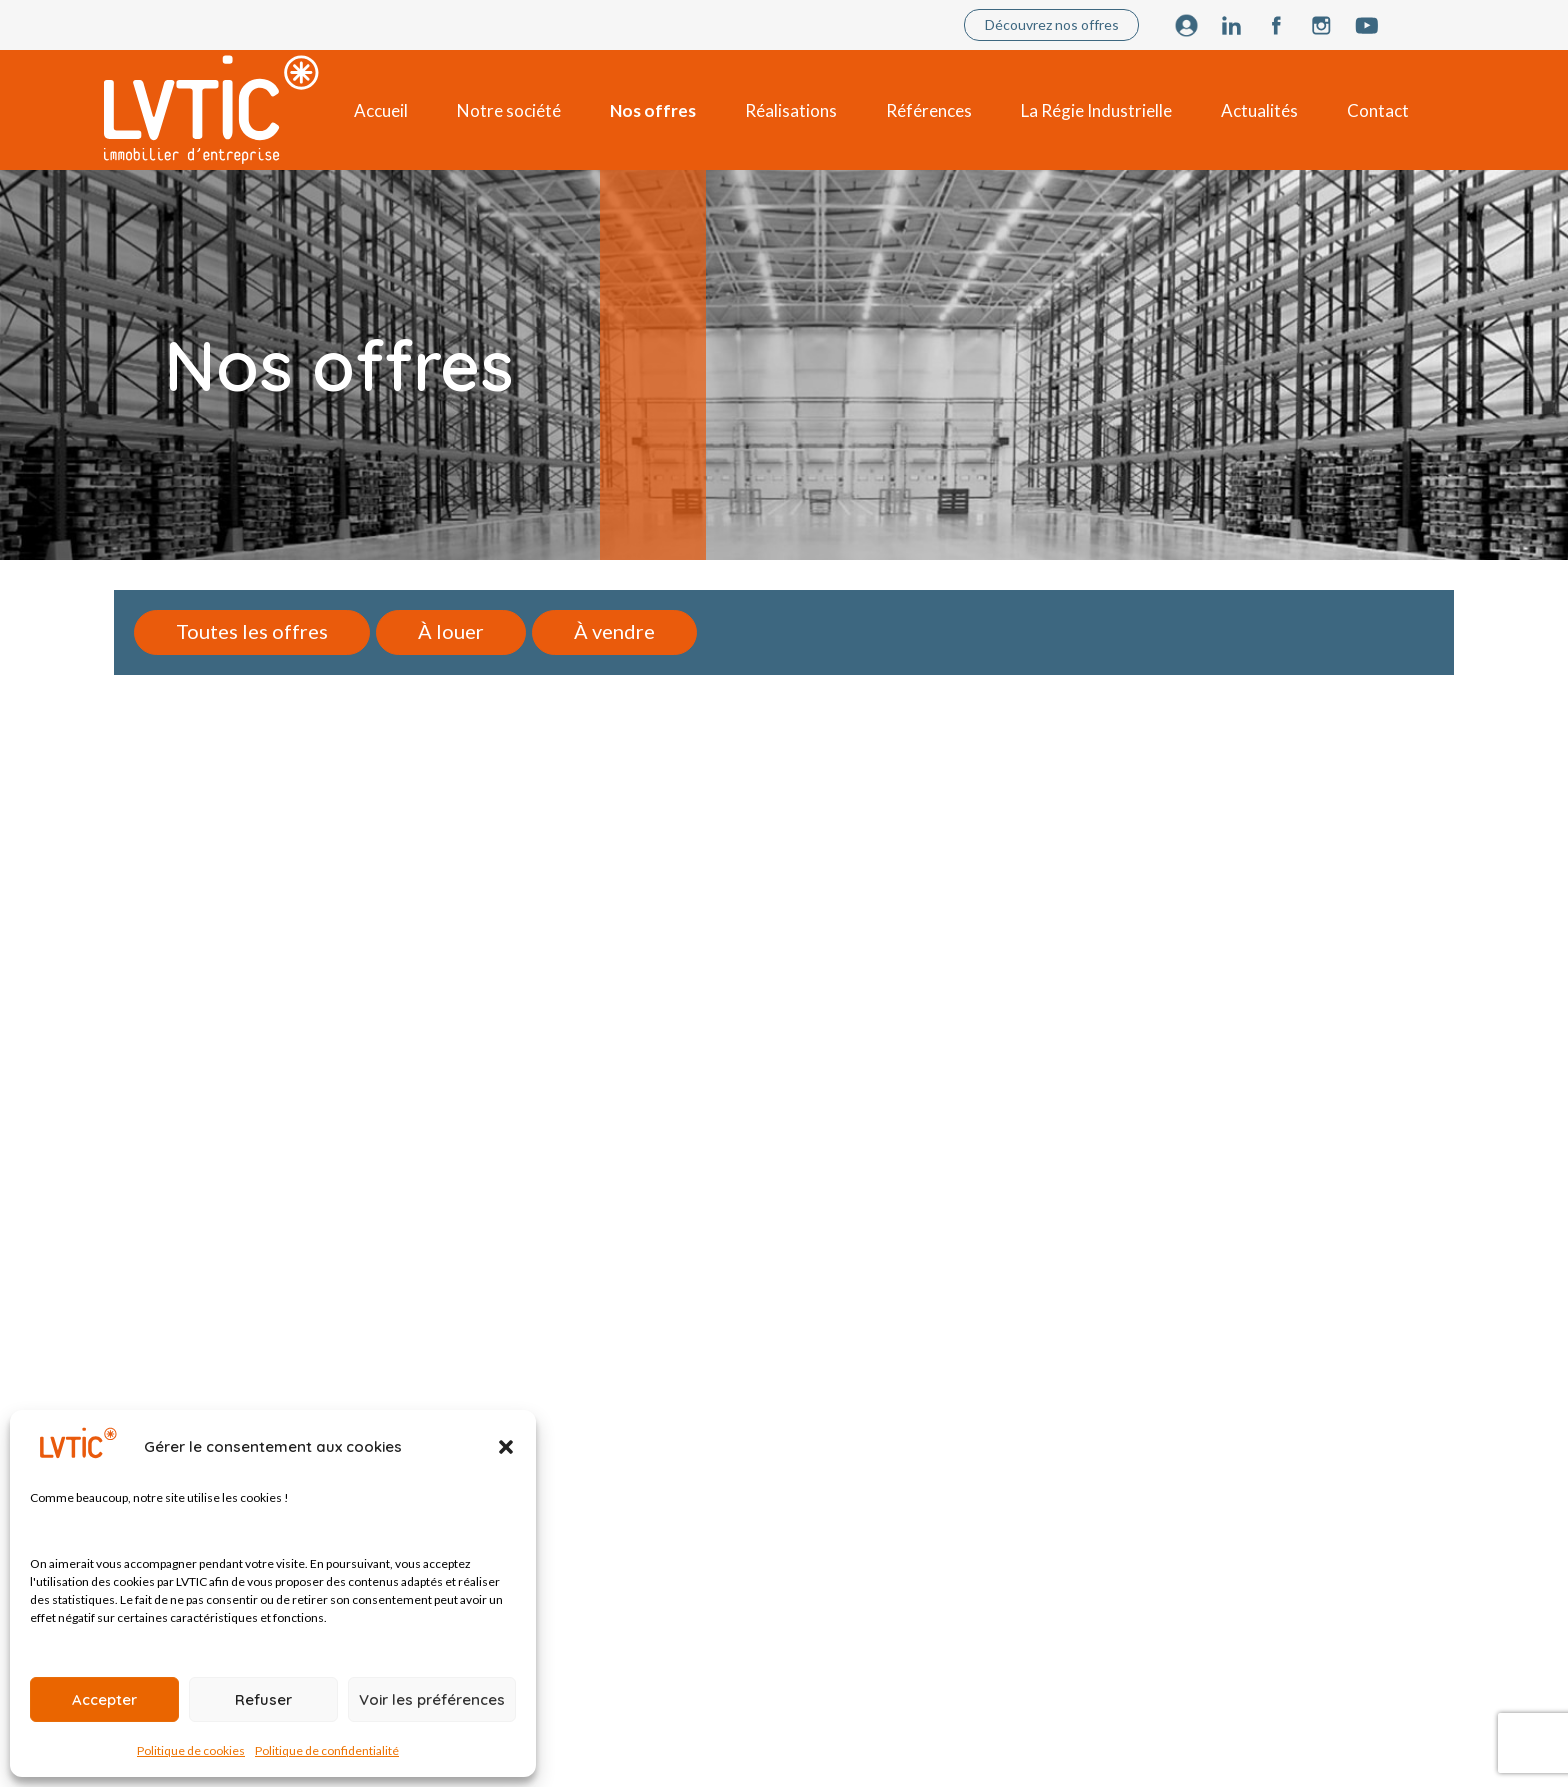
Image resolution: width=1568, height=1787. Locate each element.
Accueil (381, 110)
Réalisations (791, 110)
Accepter (104, 1699)
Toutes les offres (252, 631)
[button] (506, 1447)
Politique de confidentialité (327, 1750)
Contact (1378, 110)
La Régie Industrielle (1096, 110)
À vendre (614, 631)
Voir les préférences (432, 1699)
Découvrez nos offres (1052, 24)
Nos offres (653, 110)
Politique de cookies (191, 1750)
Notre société (509, 110)
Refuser (263, 1699)
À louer (451, 631)
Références (929, 110)
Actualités (1259, 110)
